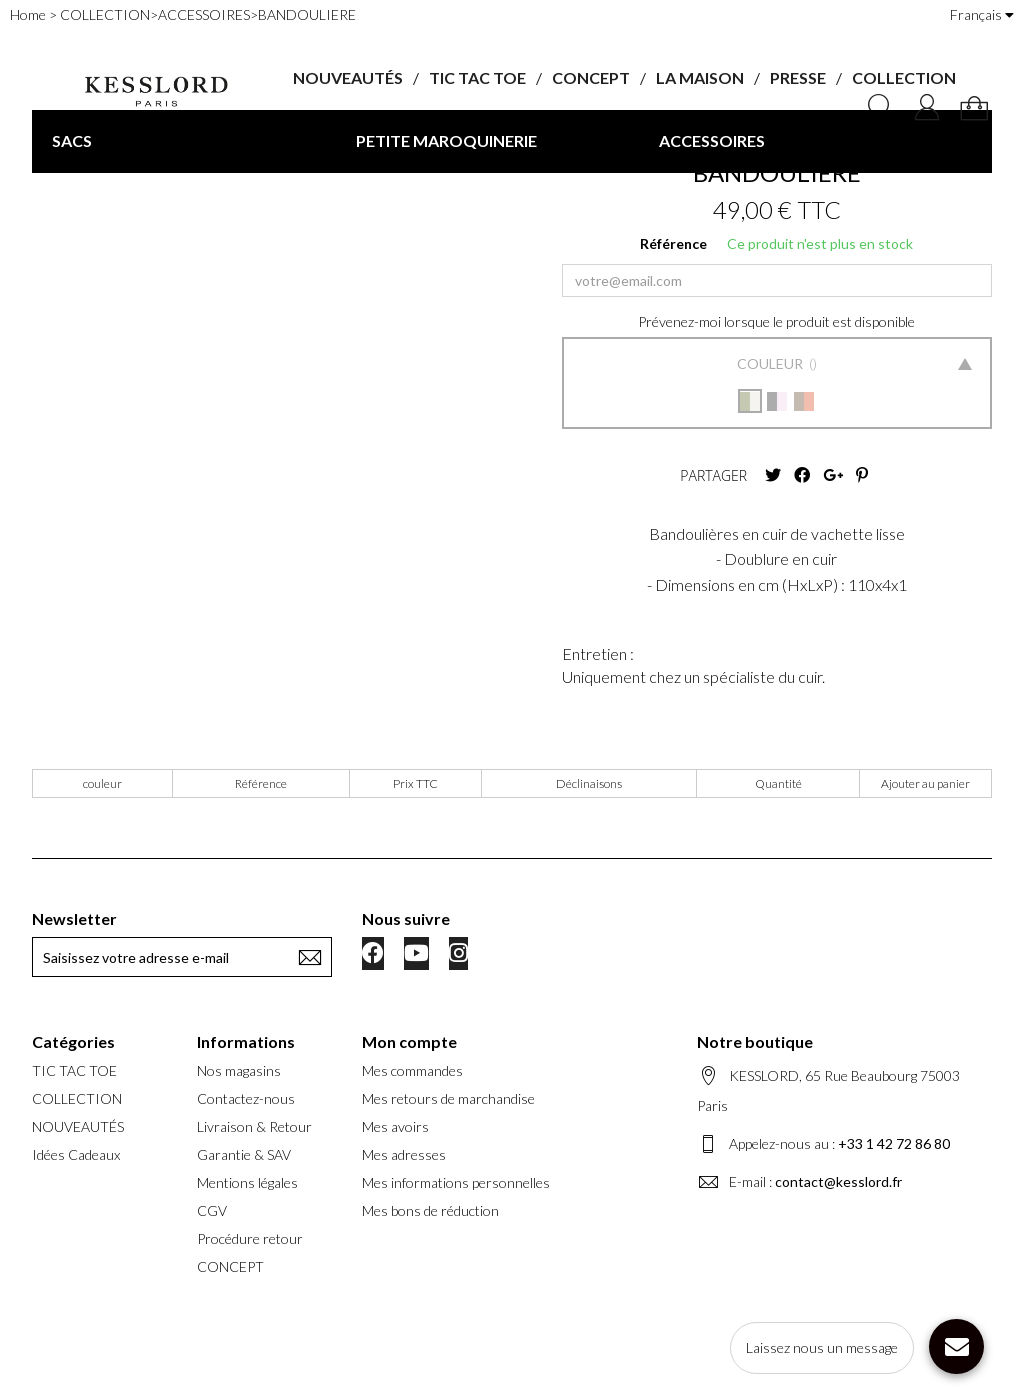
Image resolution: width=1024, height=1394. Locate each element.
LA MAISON (700, 77)
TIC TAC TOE (477, 77)
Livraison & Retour (254, 1126)
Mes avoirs (395, 1126)
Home (28, 14)
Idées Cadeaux (76, 1154)
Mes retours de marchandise (448, 1098)
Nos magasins (239, 1070)
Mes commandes (412, 1070)
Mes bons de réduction (430, 1210)
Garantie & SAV (244, 1154)
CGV (212, 1210)
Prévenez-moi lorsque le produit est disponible (776, 321)
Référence (673, 243)
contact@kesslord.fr (838, 1181)
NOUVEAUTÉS (348, 77)
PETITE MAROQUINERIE (446, 140)
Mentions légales (247, 1182)
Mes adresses (404, 1154)
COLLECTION (904, 77)
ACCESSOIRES (712, 140)
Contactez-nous (246, 1098)
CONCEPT (591, 77)
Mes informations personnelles (456, 1182)
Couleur (771, 363)
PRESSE (798, 77)
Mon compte (409, 1041)
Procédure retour (250, 1238)
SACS (72, 140)
